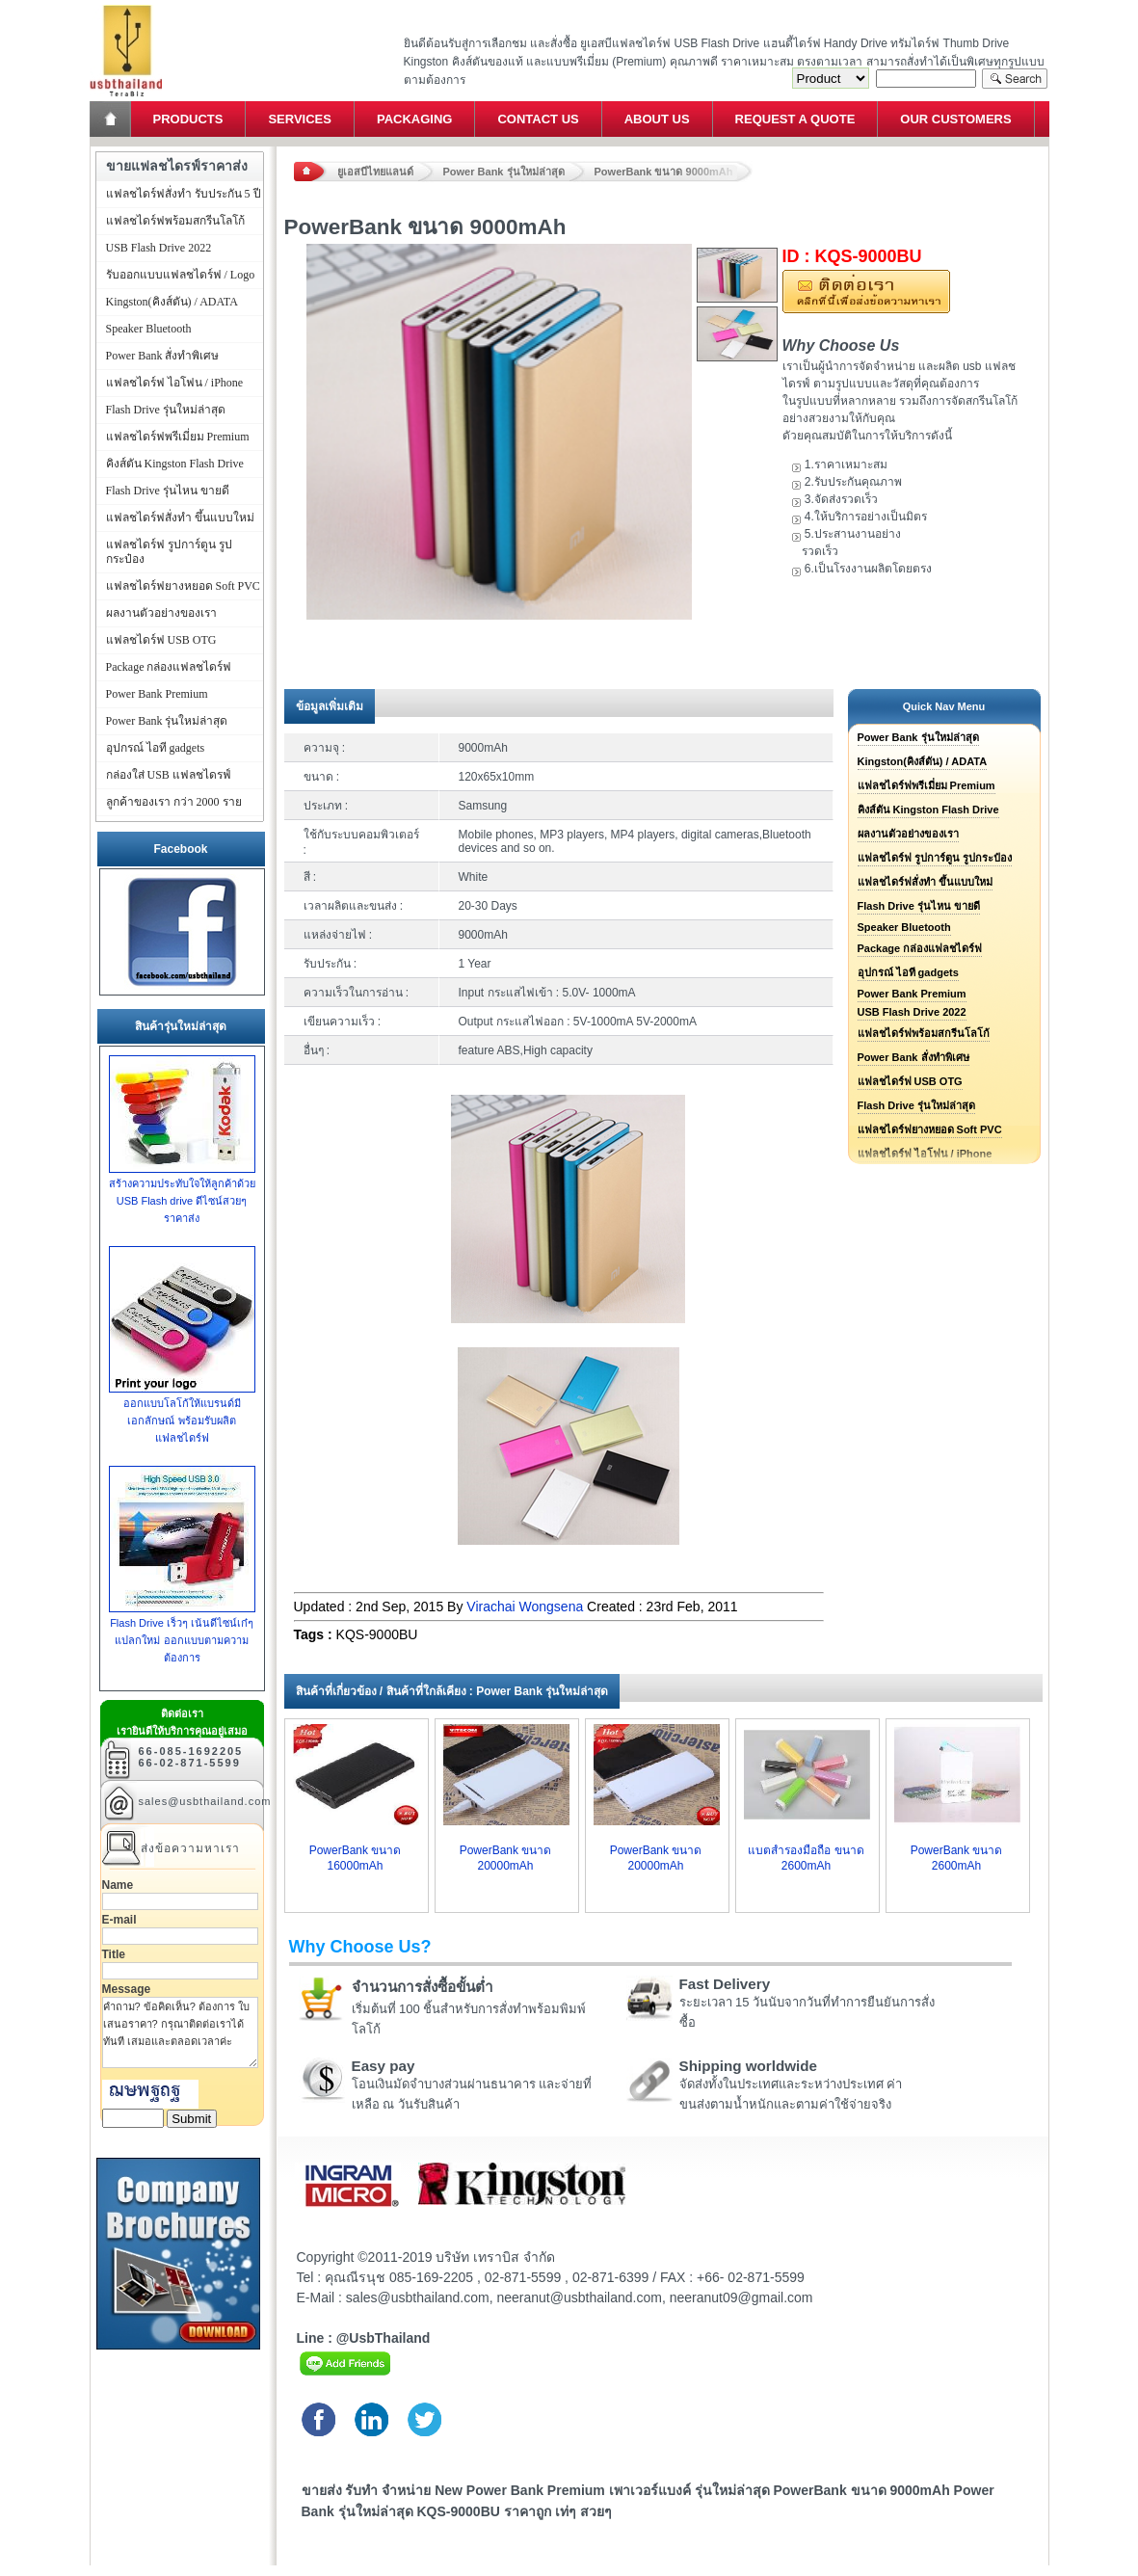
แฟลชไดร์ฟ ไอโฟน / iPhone (175, 382)
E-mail (119, 1919)
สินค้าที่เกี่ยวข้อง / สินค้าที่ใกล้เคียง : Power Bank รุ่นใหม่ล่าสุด (452, 1691)
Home (112, 119)
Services (299, 119)
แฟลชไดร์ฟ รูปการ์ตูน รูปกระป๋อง (935, 857)
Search (1014, 78)
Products (188, 119)
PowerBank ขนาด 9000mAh (664, 171)
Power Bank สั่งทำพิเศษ (913, 1057)
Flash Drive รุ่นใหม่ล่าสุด (916, 1105)
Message (126, 1989)
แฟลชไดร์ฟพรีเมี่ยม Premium (926, 785)
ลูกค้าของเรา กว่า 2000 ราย (174, 802)
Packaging (414, 119)
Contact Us (537, 119)
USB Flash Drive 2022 (912, 1012)
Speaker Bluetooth (904, 927)
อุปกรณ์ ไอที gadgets (908, 972)
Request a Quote (795, 119)
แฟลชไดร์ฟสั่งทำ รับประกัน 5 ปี (183, 193)
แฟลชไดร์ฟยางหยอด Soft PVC (930, 1129)
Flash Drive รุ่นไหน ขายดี (919, 906)
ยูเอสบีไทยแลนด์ (375, 171)
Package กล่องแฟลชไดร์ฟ (920, 948)
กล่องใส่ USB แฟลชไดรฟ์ (168, 775)
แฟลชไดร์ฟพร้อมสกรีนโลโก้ (924, 1033)
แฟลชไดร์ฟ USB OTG (910, 1081)
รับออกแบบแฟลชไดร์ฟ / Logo (180, 274)
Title (113, 1954)
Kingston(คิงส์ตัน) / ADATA (923, 761)
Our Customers (955, 119)
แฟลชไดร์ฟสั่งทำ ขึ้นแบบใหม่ (925, 882)
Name (118, 1885)
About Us (657, 119)
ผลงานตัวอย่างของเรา (908, 833)
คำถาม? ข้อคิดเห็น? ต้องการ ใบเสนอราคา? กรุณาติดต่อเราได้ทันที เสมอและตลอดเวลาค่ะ (180, 2032)
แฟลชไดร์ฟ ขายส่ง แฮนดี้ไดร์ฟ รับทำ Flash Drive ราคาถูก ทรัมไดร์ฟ (126, 5)
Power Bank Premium (912, 993)
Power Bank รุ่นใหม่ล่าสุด (504, 171)
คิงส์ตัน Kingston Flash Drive (928, 809)
